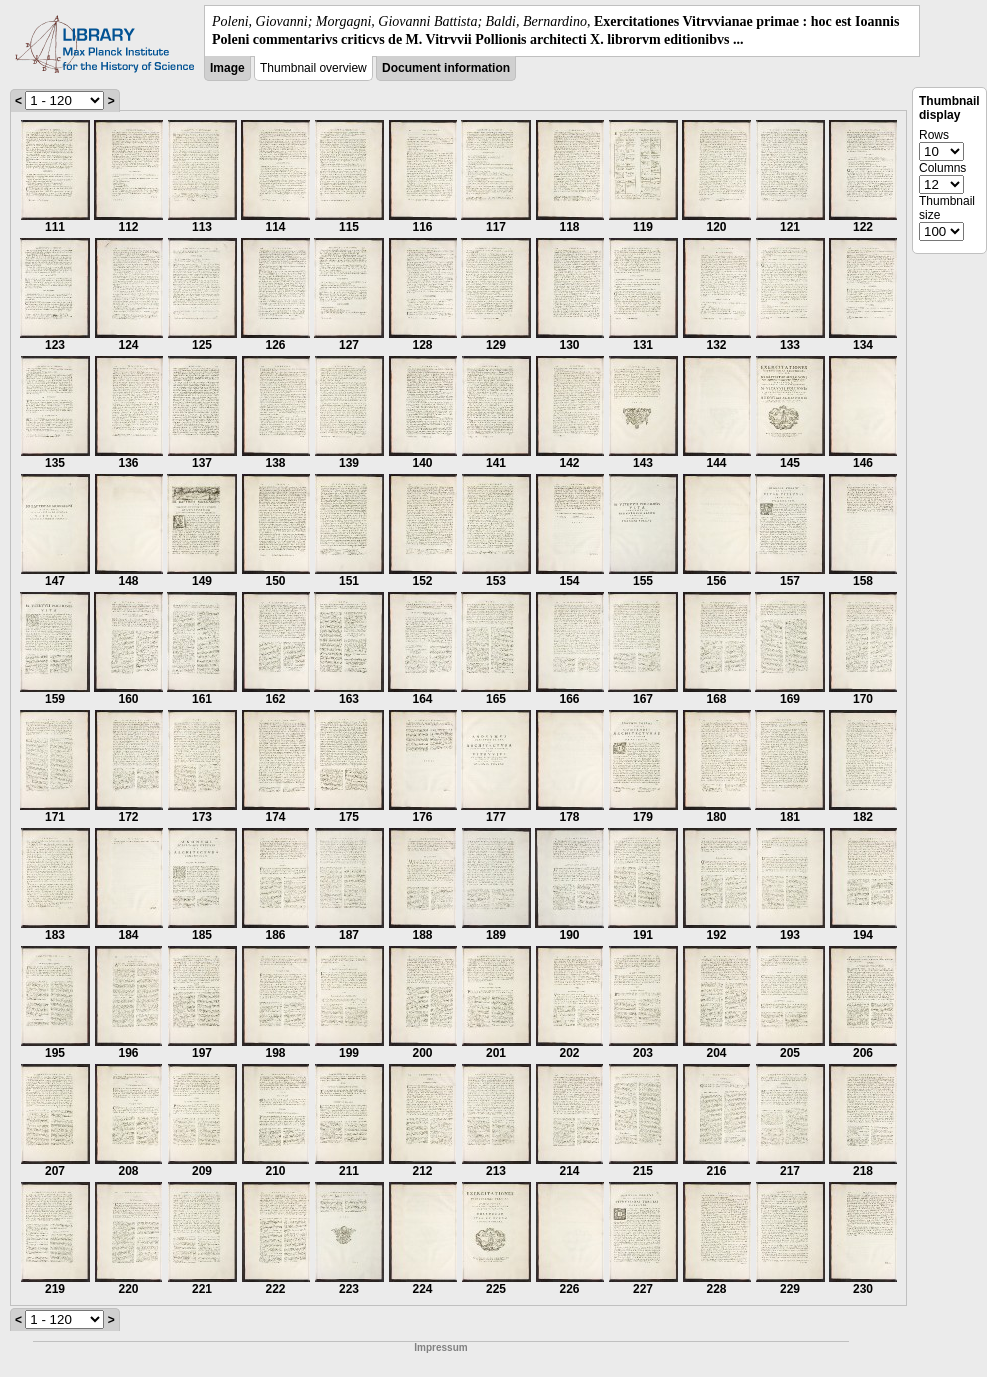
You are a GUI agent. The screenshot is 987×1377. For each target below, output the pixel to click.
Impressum (440, 1347)
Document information (446, 68)
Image (227, 68)
